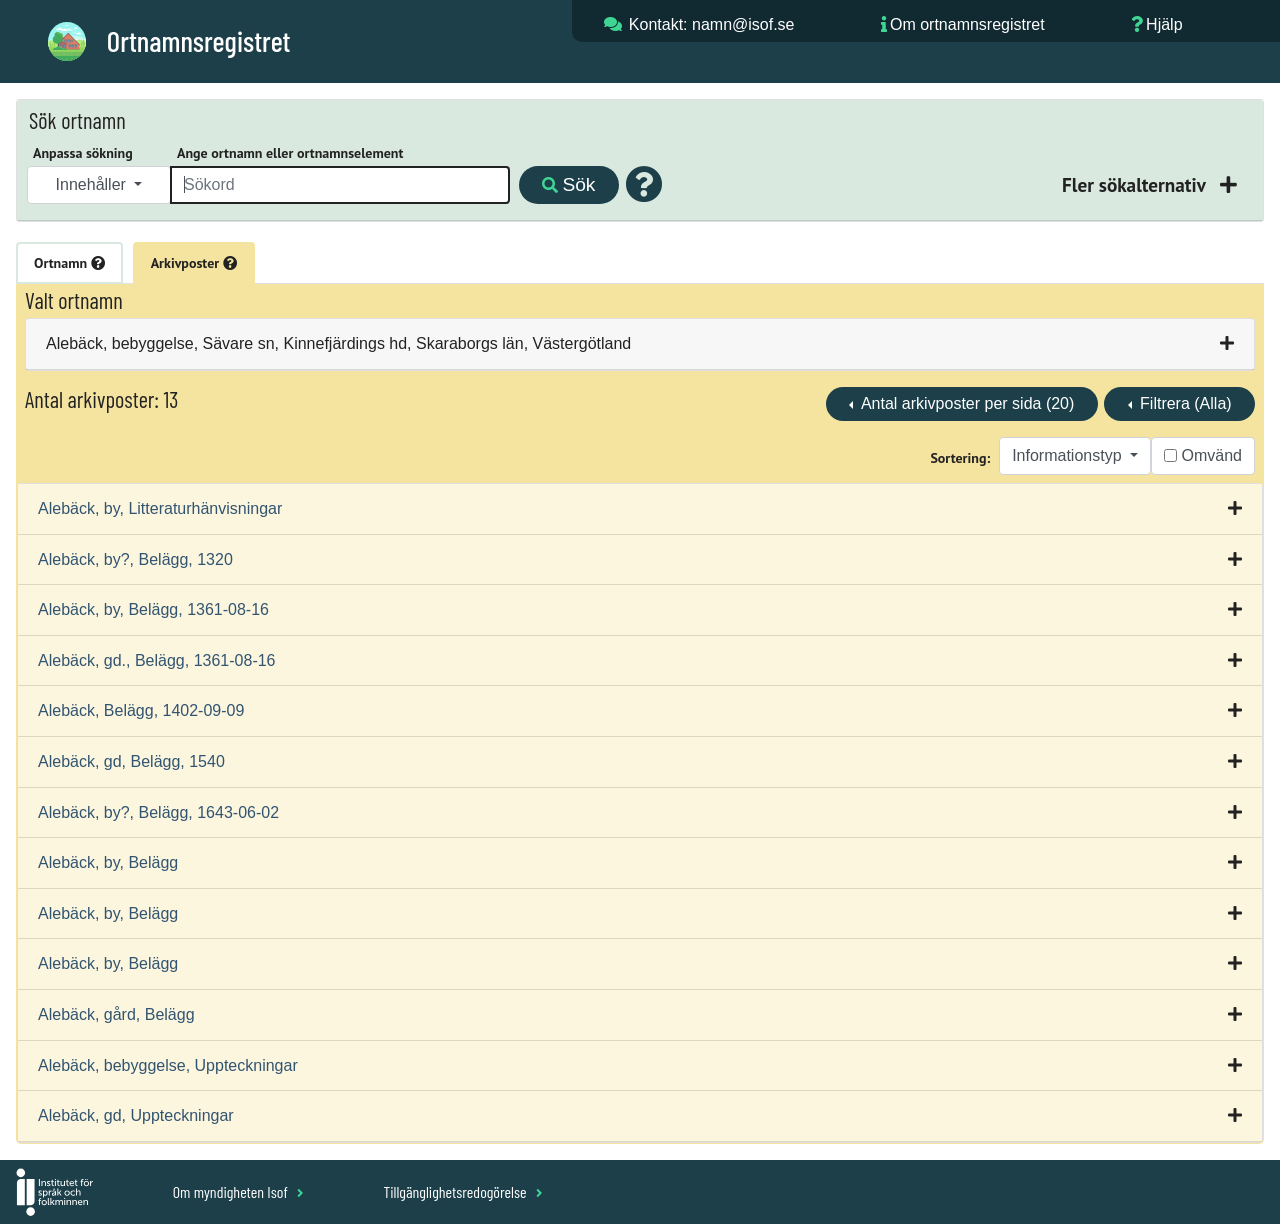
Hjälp (1164, 24)
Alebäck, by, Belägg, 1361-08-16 (153, 609)
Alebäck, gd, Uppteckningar (136, 1115)
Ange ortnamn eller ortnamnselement (290, 153)
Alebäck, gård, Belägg (116, 1014)
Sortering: (960, 458)
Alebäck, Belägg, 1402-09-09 (141, 710)
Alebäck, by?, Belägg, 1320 (135, 559)
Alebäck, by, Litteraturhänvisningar (160, 508)
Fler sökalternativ (1136, 184)
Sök (568, 184)
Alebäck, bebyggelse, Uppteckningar (168, 1065)
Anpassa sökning (83, 153)
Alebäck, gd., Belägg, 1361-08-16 (157, 660)
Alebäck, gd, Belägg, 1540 (131, 761)
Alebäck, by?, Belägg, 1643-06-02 (158, 812)
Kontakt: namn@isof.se (712, 24)
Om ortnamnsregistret (967, 24)
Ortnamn (69, 263)
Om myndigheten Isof (238, 1191)
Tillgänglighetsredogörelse (462, 1191)
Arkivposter (194, 263)
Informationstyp (1069, 455)
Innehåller (93, 184)
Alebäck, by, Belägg (108, 862)
